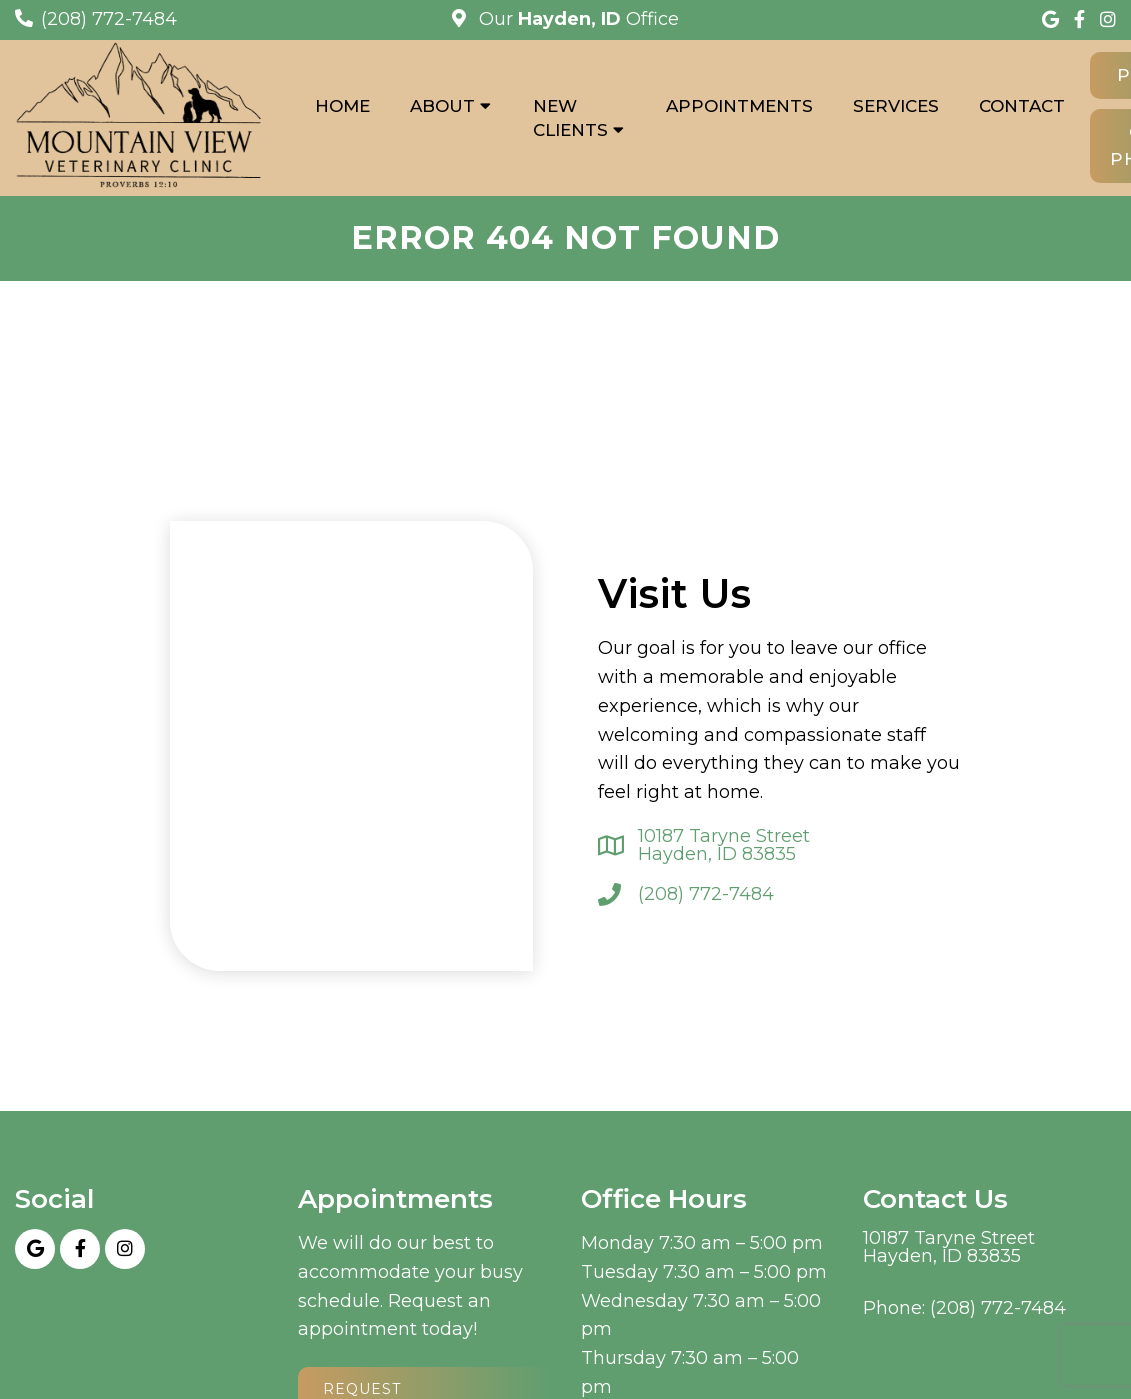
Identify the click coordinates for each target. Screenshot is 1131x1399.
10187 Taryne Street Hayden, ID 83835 (724, 845)
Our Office (576, 19)
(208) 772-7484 (109, 19)
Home (342, 106)
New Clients (570, 118)
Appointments (739, 106)
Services (896, 106)
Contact (1022, 106)
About (442, 106)
